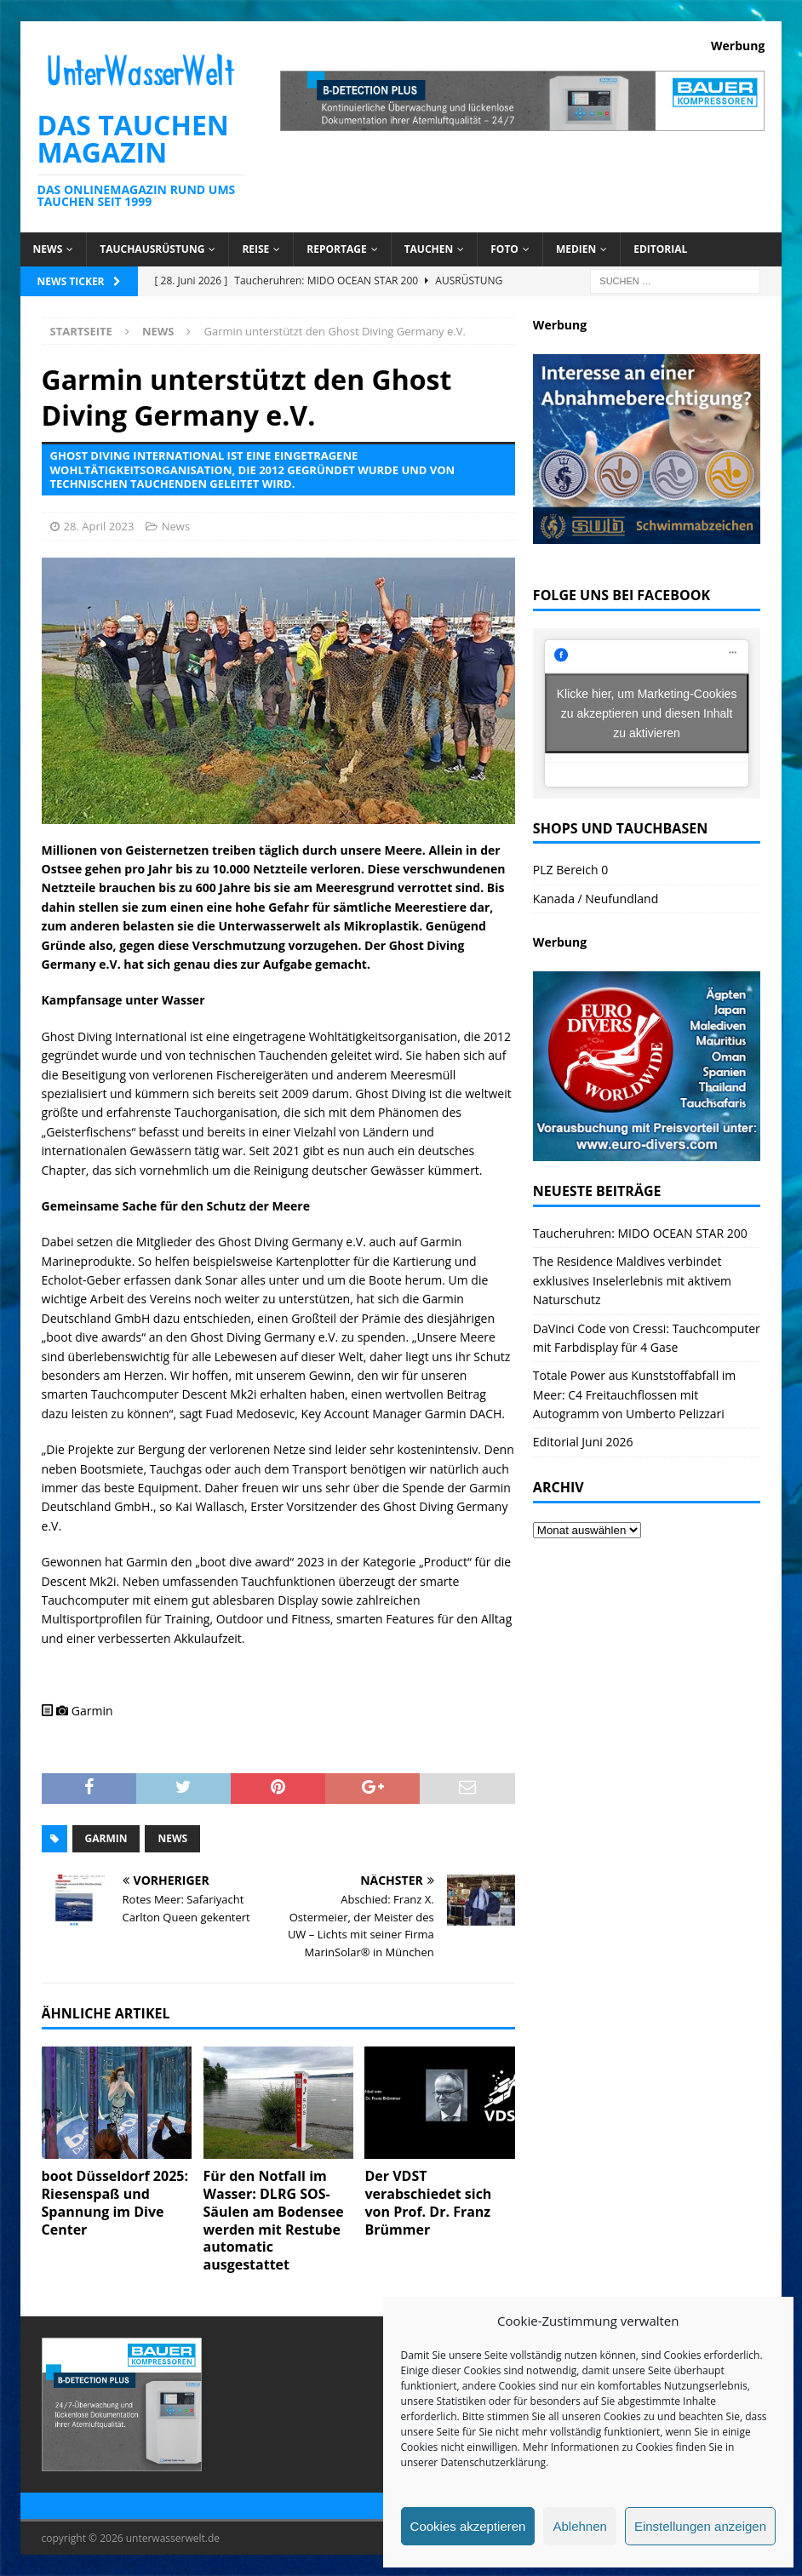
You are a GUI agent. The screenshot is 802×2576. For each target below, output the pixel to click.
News (48, 249)
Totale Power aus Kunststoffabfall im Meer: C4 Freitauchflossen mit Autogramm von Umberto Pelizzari (634, 1394)
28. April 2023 (99, 526)
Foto (504, 249)
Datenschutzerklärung (493, 2462)
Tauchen (429, 249)
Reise (255, 249)
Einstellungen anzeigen (700, 2526)
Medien (576, 249)
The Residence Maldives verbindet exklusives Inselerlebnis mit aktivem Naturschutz (632, 1280)
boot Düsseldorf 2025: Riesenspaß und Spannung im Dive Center (115, 2202)
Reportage (336, 249)
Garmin (106, 1838)
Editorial (660, 249)
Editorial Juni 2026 (583, 1442)
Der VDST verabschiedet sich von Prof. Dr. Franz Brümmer (427, 2202)
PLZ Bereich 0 (570, 870)
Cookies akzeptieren (468, 2526)
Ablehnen (579, 2526)
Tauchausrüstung (152, 249)
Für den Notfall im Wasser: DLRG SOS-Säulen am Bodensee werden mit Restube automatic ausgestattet (273, 2220)
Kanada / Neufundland (595, 898)
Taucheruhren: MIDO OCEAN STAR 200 (640, 1233)
